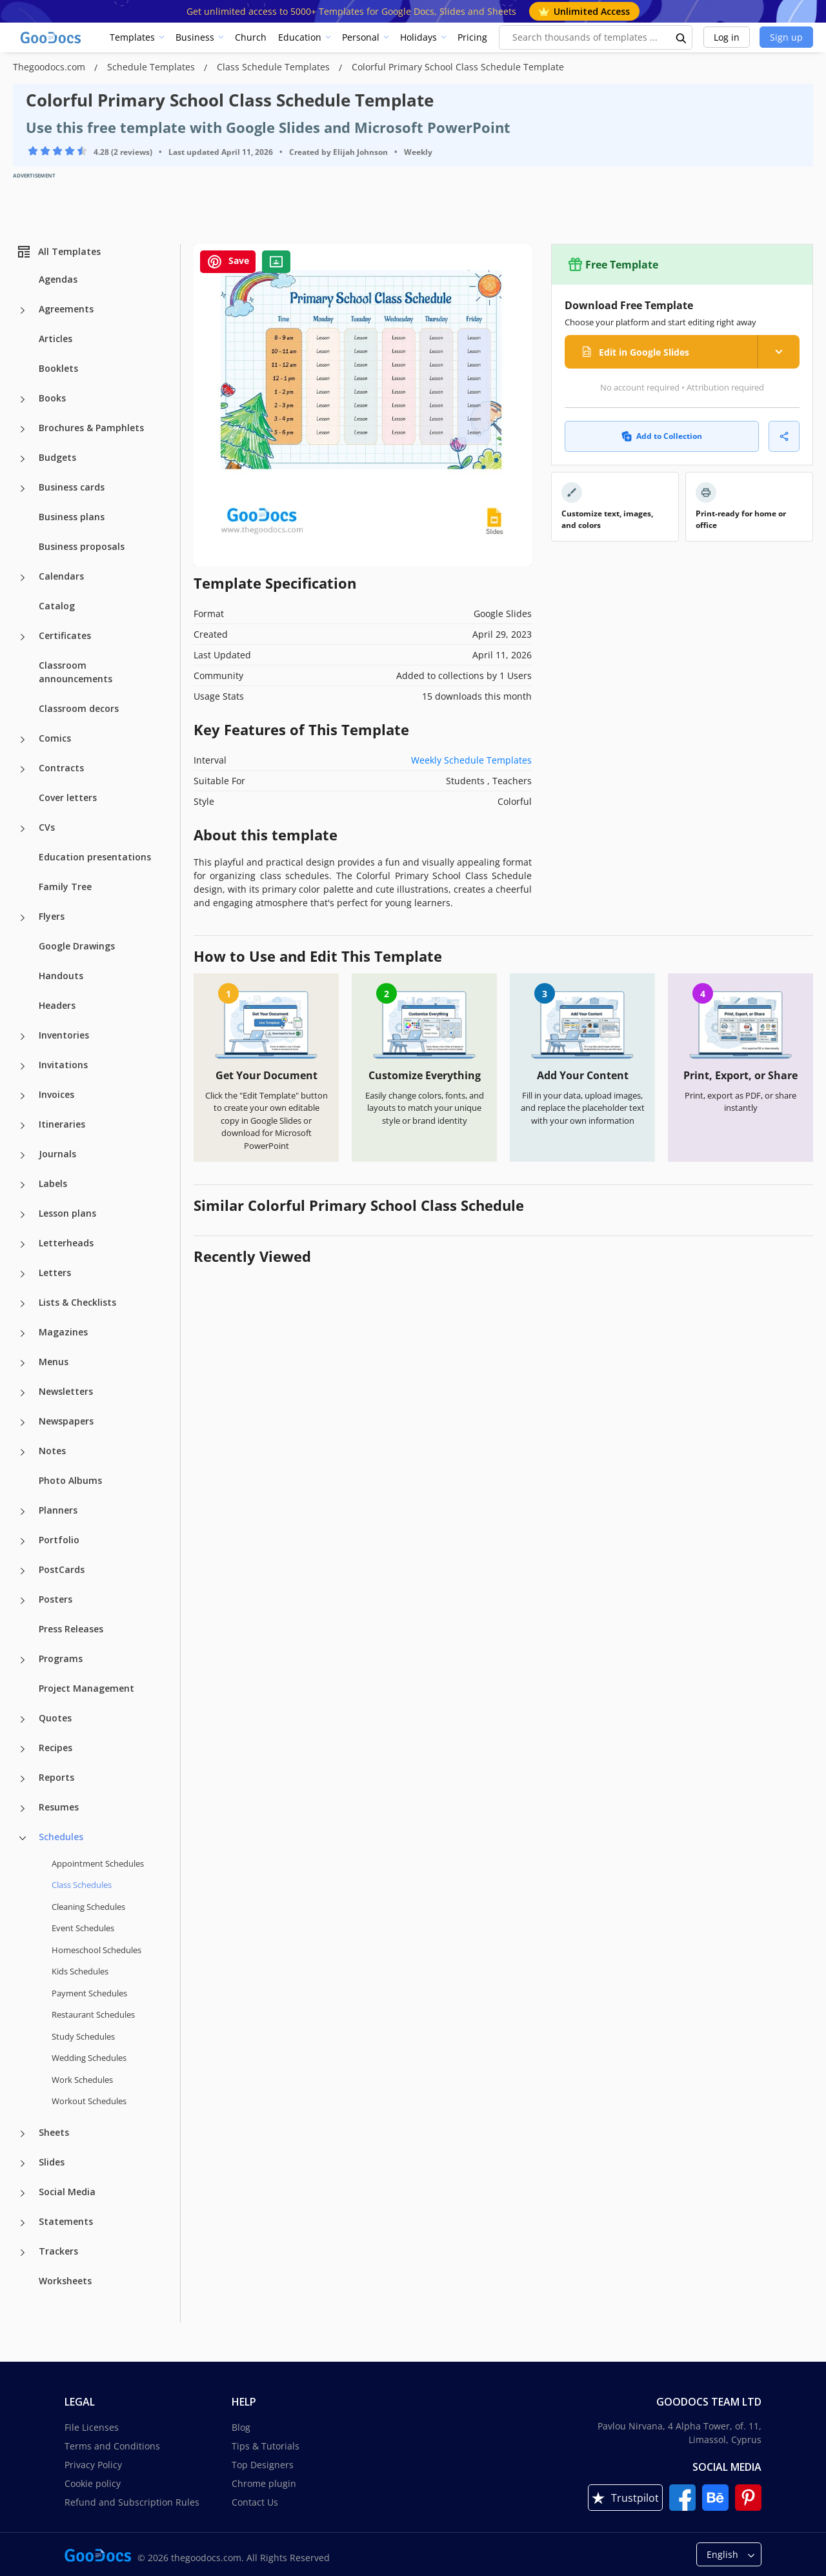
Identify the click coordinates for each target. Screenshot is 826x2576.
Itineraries (62, 1124)
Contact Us (255, 2502)
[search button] (681, 37)
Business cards (72, 487)
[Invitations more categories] (22, 1066)
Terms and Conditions (112, 2446)
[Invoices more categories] (22, 1096)
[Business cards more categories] (22, 488)
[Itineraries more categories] (22, 1125)
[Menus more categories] (22, 1363)
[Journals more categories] (22, 1155)
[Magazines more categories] (22, 1333)
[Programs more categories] (22, 1660)
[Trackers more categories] (22, 2252)
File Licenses (92, 2427)
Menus (53, 1361)
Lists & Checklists (77, 1302)
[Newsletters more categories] (22, 1393)
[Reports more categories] (22, 1779)
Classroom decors (79, 708)
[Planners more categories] (22, 1511)
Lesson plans (67, 1213)
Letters (55, 1272)
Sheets (54, 2132)
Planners (58, 1510)
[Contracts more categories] (22, 769)
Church (251, 37)
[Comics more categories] (22, 739)
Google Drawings (77, 946)
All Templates (58, 251)
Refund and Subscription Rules (132, 2502)
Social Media (67, 2192)
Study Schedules (83, 2036)
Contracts (61, 768)
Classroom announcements (75, 672)
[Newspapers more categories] (22, 1422)
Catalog (57, 606)
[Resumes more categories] (22, 1808)
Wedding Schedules (89, 2058)
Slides (52, 2162)
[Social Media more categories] (22, 2193)
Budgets (57, 457)
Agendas (58, 279)
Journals (57, 1154)
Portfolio (59, 1540)
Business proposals (82, 546)
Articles (55, 338)
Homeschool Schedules (96, 1950)
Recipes (55, 1747)
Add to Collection (661, 436)
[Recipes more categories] (22, 1749)
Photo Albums (70, 1480)
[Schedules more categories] (22, 1838)
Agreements (66, 309)
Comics (55, 738)
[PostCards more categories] (22, 1571)
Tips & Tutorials (265, 2446)
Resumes (59, 1807)
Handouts (61, 975)
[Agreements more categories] (22, 310)
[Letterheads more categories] (22, 1244)
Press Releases (71, 1629)
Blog (241, 2427)
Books (52, 398)
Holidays (418, 37)
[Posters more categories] (22, 1600)
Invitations (63, 1065)
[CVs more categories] (22, 828)
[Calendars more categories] (22, 577)
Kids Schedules (80, 1971)
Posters (55, 1599)
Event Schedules (83, 1928)
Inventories (64, 1035)
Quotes (55, 1718)
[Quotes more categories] (22, 1719)
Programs (61, 1658)
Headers (57, 1005)
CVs (47, 827)
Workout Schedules (89, 2101)
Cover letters (68, 797)
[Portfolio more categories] (22, 1541)
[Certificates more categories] (22, 637)
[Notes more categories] (22, 1452)
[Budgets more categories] (22, 459)
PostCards (62, 1569)
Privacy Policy (93, 2465)
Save (227, 262)
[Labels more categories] (22, 1185)
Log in (727, 37)
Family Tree (65, 886)
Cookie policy (93, 2483)
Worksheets (65, 2281)
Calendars (61, 576)
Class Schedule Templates (274, 67)
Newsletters (66, 1391)
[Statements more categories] (22, 2223)
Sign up (786, 37)
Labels (53, 1183)
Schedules (61, 1837)
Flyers (52, 916)
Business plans (72, 517)
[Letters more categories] (22, 1274)
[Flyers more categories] (22, 918)
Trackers (58, 2251)
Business (195, 37)
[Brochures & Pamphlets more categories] (22, 429)
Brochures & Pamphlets (91, 427)
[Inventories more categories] (22, 1036)
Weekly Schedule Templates (471, 760)
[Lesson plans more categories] (22, 1214)
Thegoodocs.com (50, 67)
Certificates (65, 635)
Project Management (86, 1688)
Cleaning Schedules (88, 1906)
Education (299, 37)
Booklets (58, 368)
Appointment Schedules (98, 1863)
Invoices (56, 1094)
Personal (360, 37)
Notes (52, 1451)
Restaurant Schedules (93, 2014)
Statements (66, 2221)
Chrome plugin (264, 2483)
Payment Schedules (89, 1993)
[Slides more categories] (22, 2163)
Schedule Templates (152, 67)
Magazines (63, 1332)
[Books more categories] (22, 399)
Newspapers (66, 1421)
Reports (56, 1777)
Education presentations (95, 857)
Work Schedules (82, 2079)
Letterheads (66, 1243)
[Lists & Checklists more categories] (22, 1303)
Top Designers (263, 2465)
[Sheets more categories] (22, 2134)
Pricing (472, 37)
